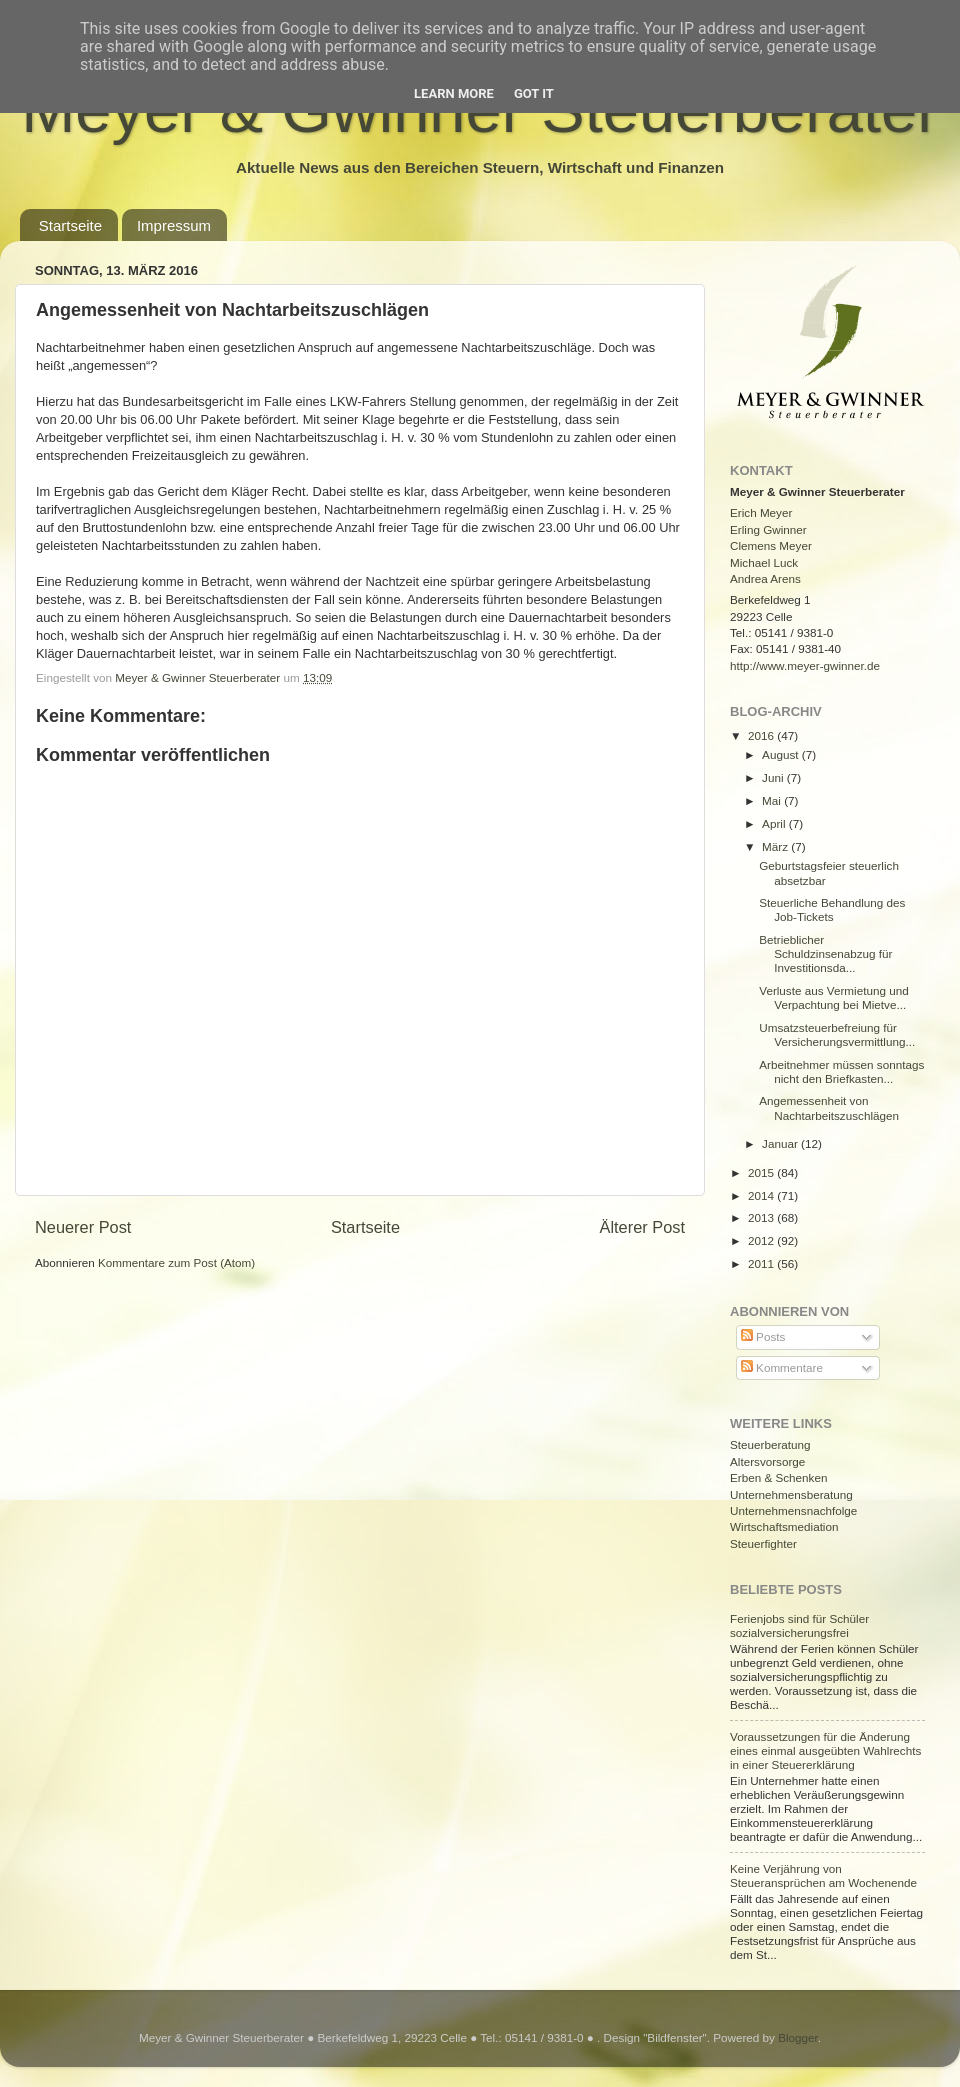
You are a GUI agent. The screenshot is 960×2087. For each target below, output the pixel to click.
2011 (762, 1263)
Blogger (798, 2037)
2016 (762, 735)
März (776, 846)
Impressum (174, 225)
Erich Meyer (761, 512)
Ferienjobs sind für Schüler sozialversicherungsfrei (799, 1625)
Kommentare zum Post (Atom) (176, 1262)
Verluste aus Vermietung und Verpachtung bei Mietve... (833, 997)
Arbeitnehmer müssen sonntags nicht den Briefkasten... (841, 1071)
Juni (774, 777)
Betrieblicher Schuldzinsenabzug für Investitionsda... (825, 953)
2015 (762, 1172)
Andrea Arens (765, 578)
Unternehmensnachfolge (793, 1510)
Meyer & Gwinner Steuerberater (199, 677)
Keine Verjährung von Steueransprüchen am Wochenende (823, 1875)
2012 (762, 1240)
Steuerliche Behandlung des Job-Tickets (832, 909)
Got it (534, 93)
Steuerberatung (770, 1444)
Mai (773, 800)
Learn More (454, 93)
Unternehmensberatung (791, 1494)
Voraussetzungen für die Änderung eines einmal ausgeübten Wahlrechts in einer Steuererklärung (825, 1750)
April (775, 823)
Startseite (70, 225)
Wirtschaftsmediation (784, 1526)
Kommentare (782, 1367)
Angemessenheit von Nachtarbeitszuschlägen (829, 1107)
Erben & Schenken (778, 1477)
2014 (762, 1195)
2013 (762, 1217)
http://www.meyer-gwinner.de (805, 665)
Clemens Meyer (771, 545)
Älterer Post (642, 1227)
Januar (781, 1143)
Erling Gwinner (768, 529)
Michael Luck (764, 562)
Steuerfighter (763, 1543)
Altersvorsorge (767, 1461)
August (782, 754)
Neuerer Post (83, 1227)
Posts (763, 1336)
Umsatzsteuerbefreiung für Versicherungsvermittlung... (837, 1034)
